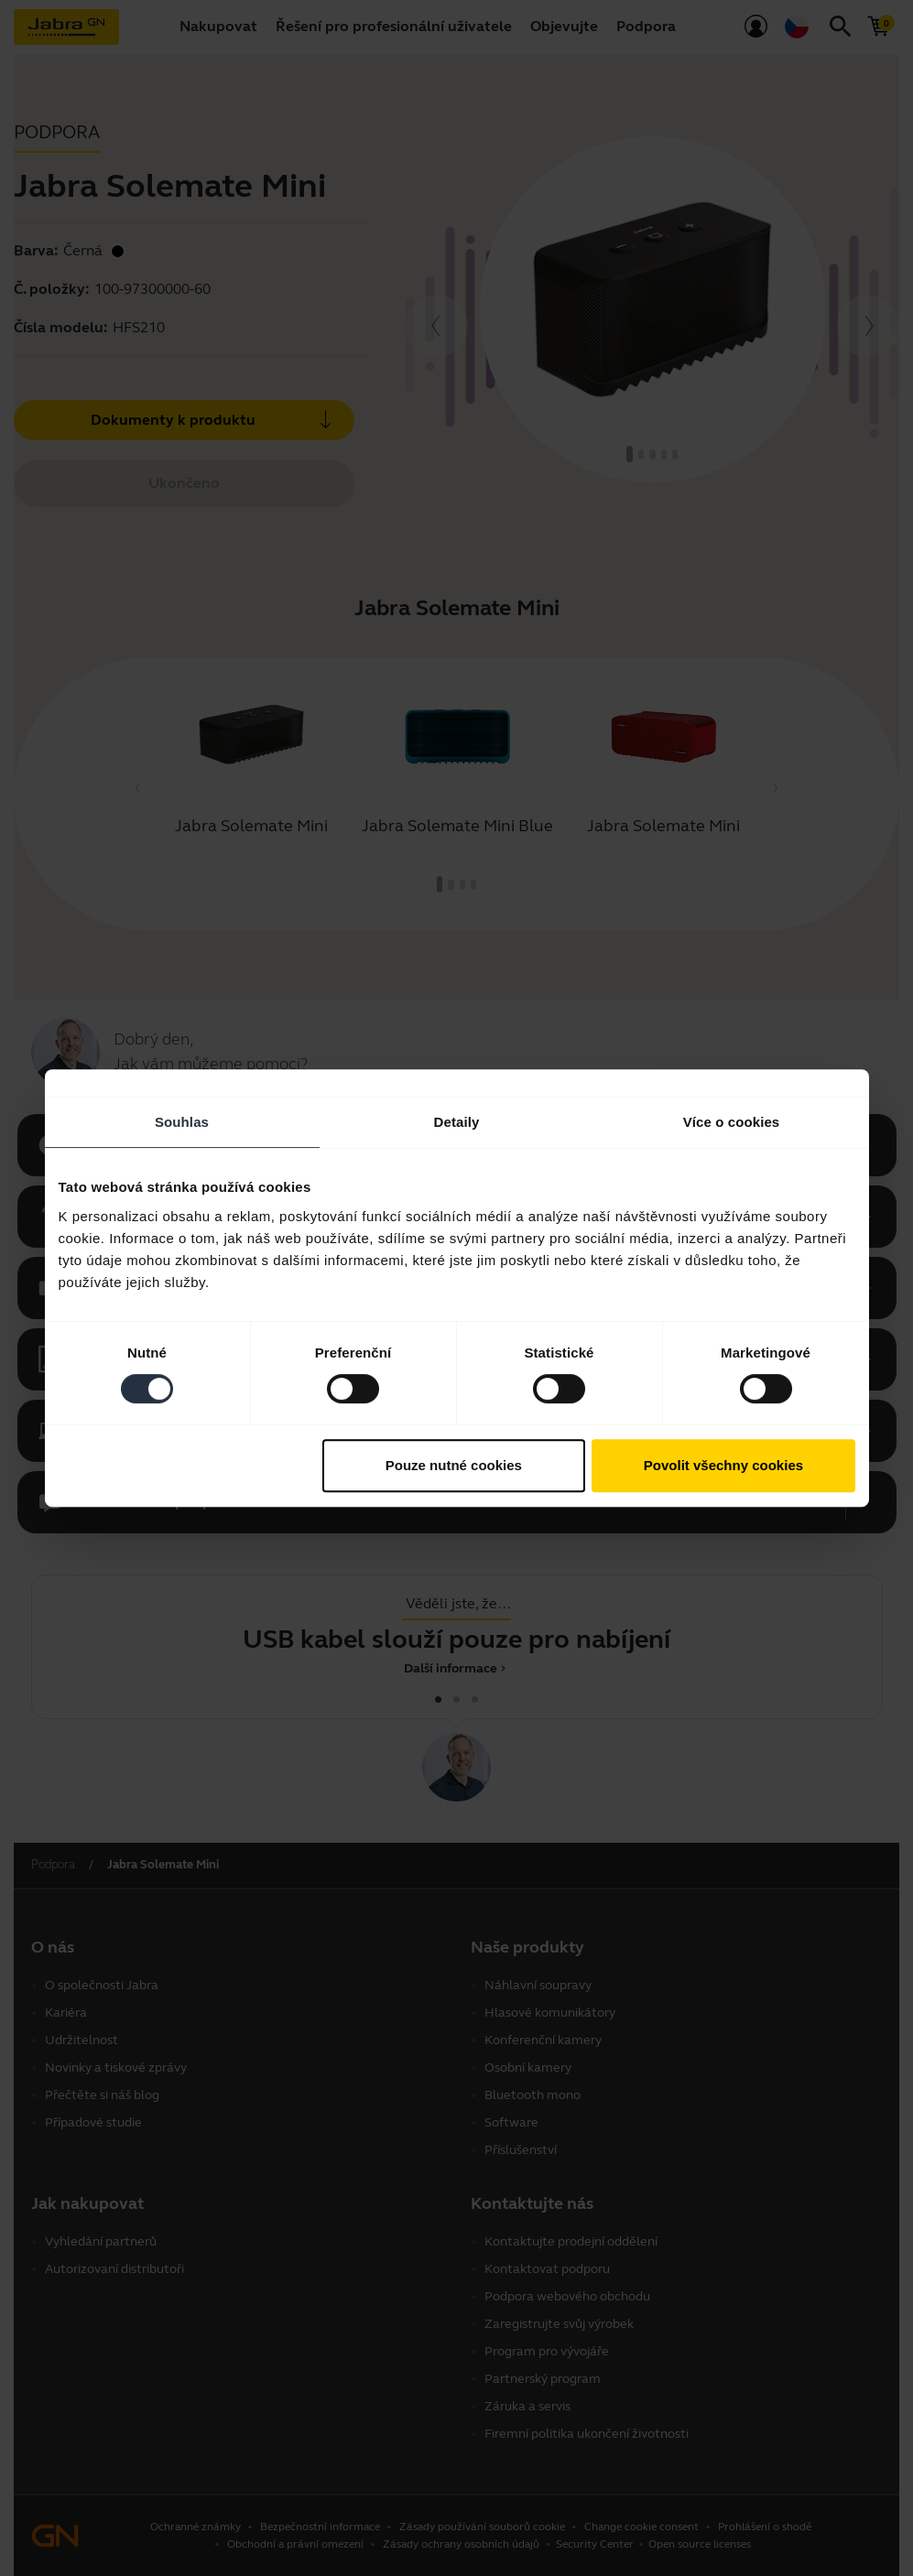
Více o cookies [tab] (731, 1122)
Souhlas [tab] (182, 1122)
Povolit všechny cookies (723, 1465)
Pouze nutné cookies (454, 1465)
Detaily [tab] (457, 1122)
